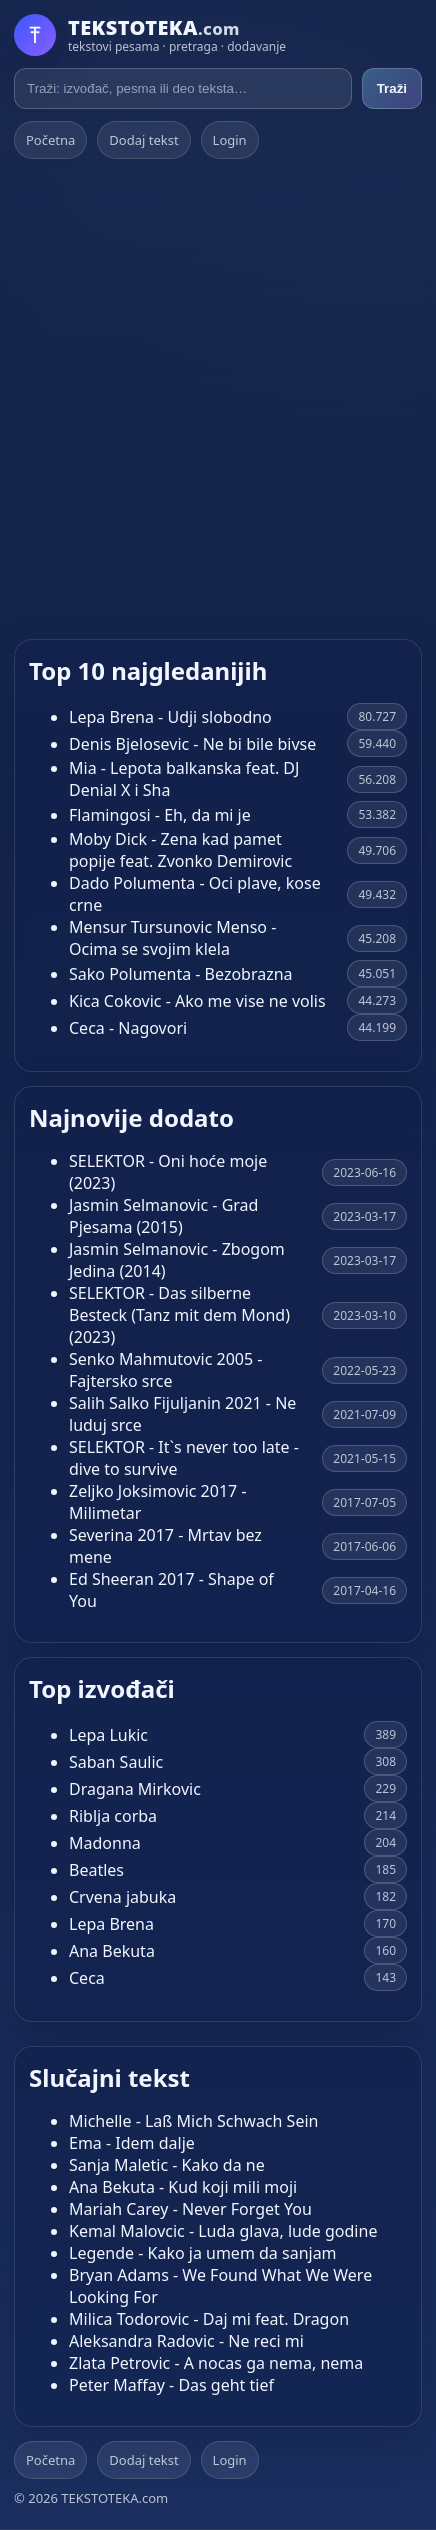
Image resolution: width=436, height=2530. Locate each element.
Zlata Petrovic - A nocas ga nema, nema (216, 2363)
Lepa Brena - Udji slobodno (170, 717)
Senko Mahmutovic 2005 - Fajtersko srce (165, 1370)
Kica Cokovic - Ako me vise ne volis (197, 1001)
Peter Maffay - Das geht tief (171, 2385)
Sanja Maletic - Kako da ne (167, 2165)
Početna (50, 140)
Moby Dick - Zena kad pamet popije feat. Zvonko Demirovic (180, 850)
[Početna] (150, 35)
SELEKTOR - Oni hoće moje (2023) (168, 1172)
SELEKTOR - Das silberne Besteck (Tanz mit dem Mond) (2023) (179, 1315)
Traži (392, 88)
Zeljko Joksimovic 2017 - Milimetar (158, 1502)
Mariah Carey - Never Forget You (190, 2209)
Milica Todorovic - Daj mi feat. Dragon (209, 2319)
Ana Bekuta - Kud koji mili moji (183, 2187)
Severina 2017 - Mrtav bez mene (165, 1546)
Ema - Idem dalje (132, 2143)
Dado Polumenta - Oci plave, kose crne (195, 894)
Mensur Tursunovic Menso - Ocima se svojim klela (172, 938)
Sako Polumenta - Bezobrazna (181, 974)
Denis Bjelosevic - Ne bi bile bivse (192, 744)
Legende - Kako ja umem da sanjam (203, 2253)
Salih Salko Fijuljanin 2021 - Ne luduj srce (182, 1414)
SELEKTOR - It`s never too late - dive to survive (184, 1458)
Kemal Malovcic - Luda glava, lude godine (223, 2231)
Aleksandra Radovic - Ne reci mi (186, 2341)
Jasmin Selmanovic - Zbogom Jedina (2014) (177, 1260)
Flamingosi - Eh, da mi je (160, 815)
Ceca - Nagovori (128, 1028)
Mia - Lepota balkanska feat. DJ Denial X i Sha (184, 779)
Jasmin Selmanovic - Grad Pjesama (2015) (163, 1216)
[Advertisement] (218, 399)
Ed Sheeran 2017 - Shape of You (171, 1590)
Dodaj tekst (143, 140)
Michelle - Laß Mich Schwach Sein (193, 2121)
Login (230, 140)
